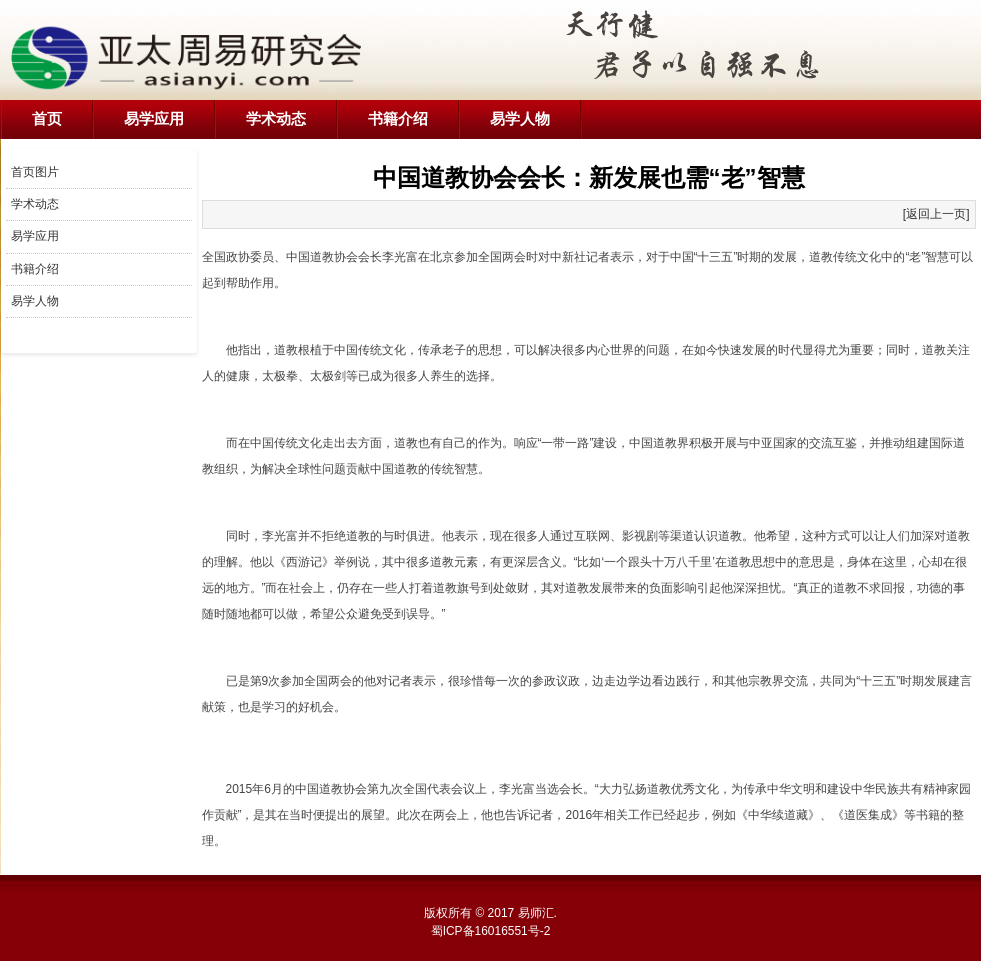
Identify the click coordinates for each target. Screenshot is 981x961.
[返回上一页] (936, 214)
